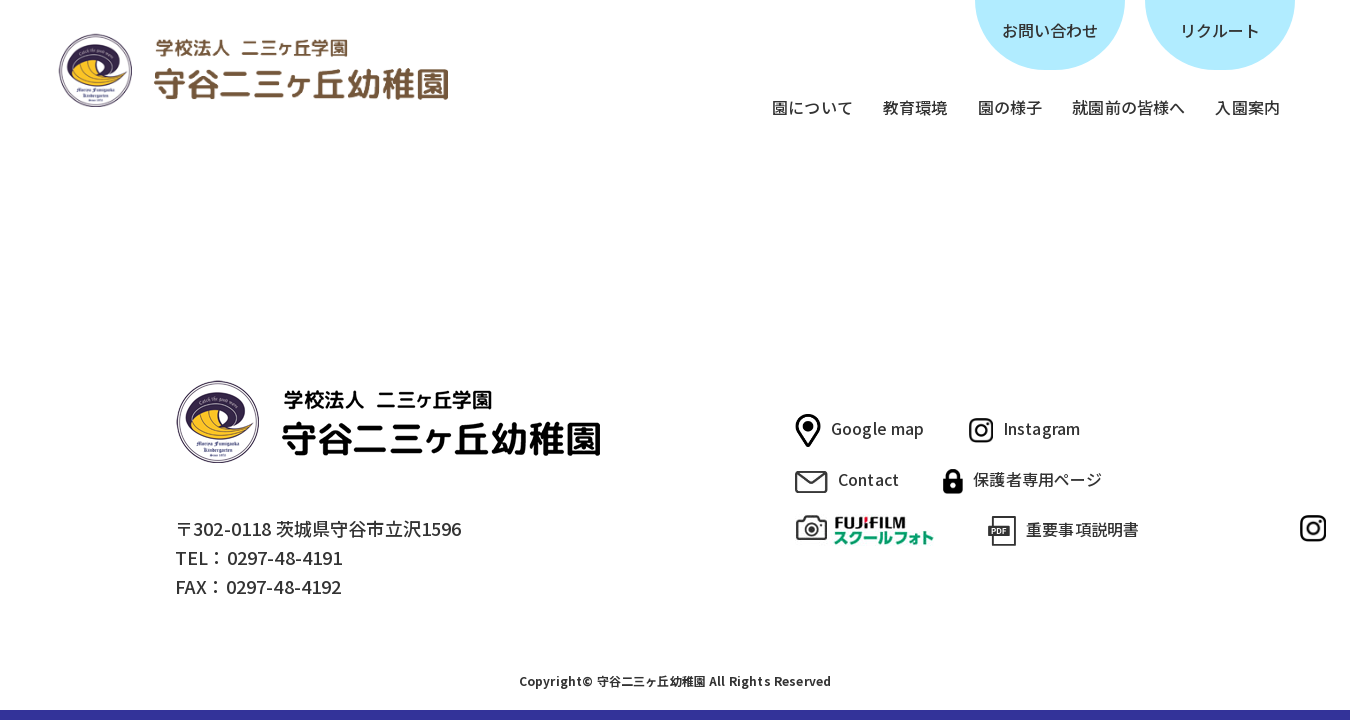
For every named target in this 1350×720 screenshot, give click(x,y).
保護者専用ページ (1022, 480)
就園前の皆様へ (1128, 107)
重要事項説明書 (1063, 531)
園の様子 (1010, 107)
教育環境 (915, 107)
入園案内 (1247, 107)
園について (812, 107)
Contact (847, 480)
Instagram (1024, 429)
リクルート (1220, 30)
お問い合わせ (1050, 30)
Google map (860, 431)
